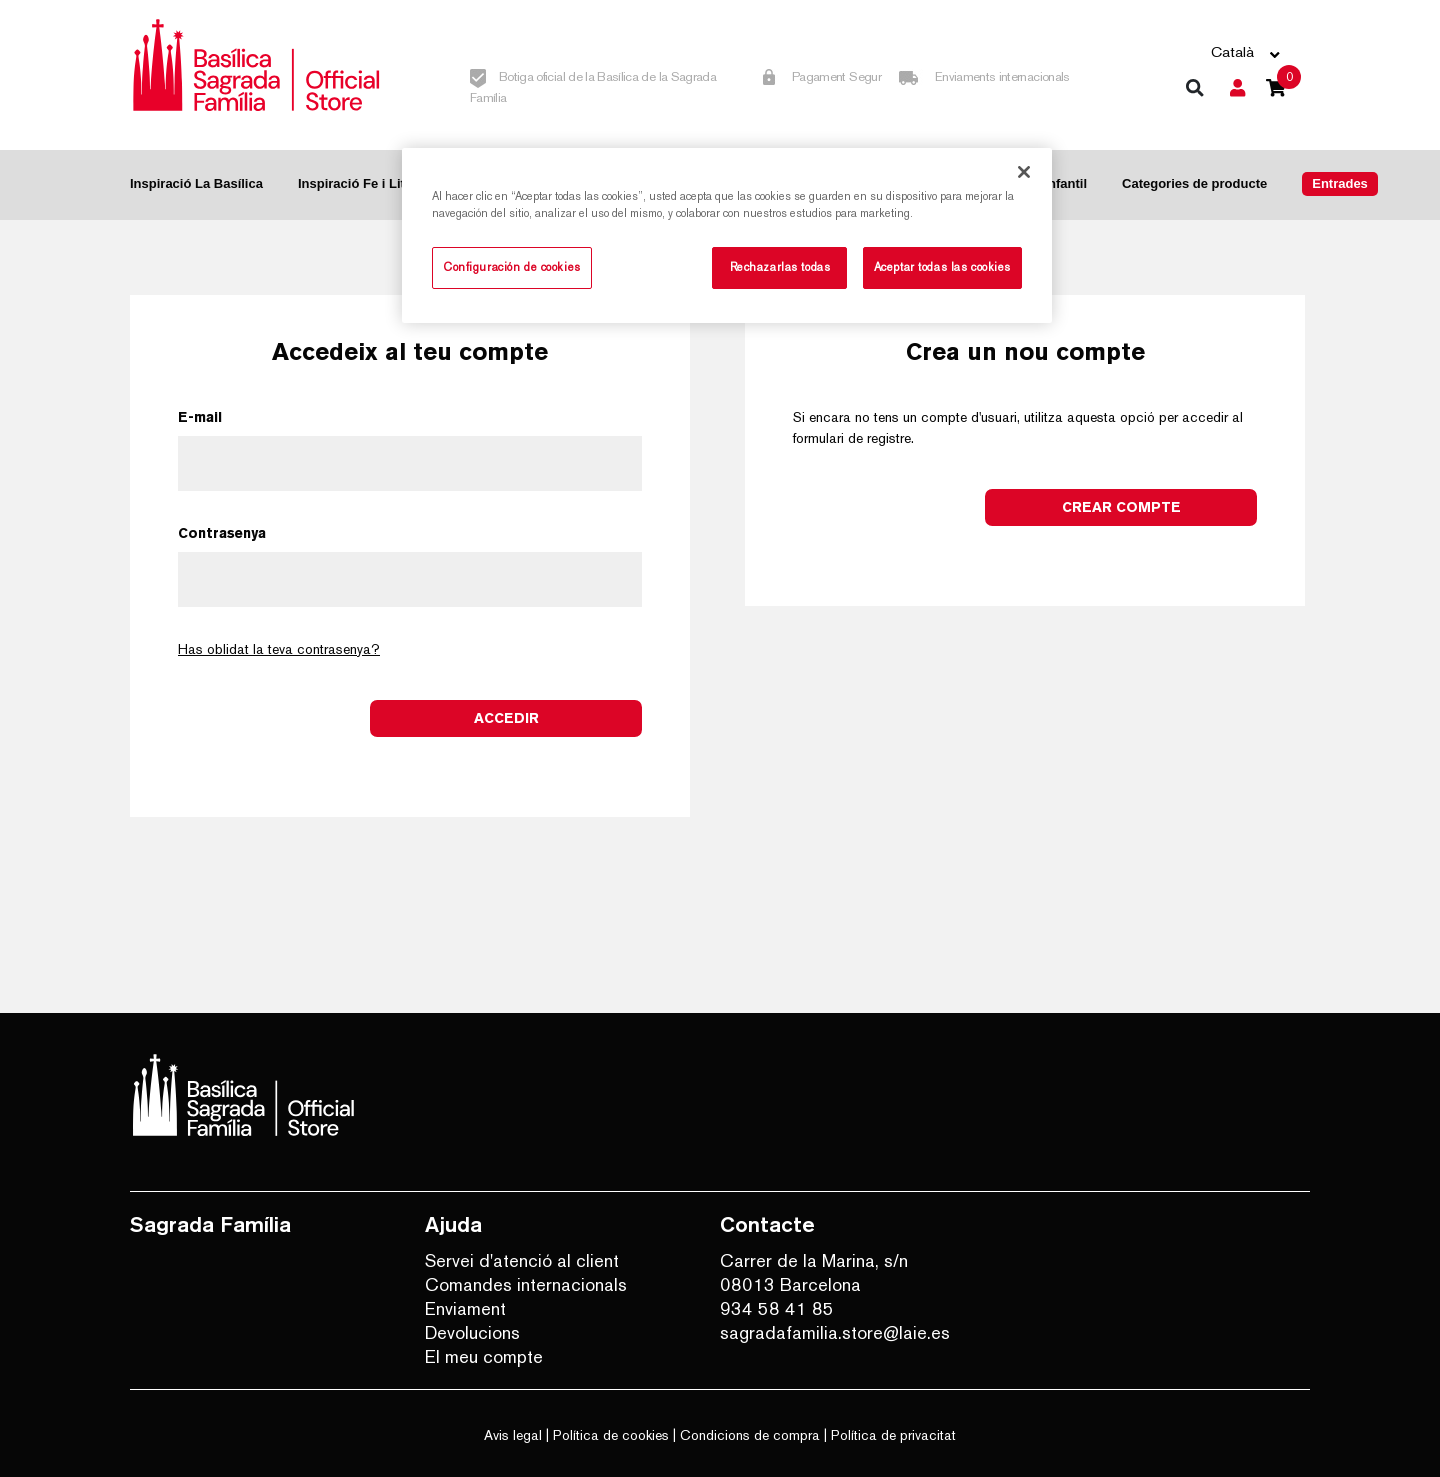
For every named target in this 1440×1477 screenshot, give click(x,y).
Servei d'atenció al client (522, 1260)
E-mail (200, 417)
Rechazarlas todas (780, 267)
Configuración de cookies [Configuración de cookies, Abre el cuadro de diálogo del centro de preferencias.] (512, 267)
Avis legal (513, 1435)
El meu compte (484, 1356)
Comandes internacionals (526, 1284)
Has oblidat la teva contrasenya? (279, 649)
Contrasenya (222, 533)
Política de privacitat (893, 1435)
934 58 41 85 (777, 1308)
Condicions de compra (750, 1435)
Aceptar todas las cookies (942, 267)
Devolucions (472, 1332)
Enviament (465, 1308)
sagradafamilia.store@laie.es (835, 1332)
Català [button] (1232, 51)
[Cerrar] (1024, 172)
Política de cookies (611, 1435)
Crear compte (1121, 507)
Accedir (506, 718)
